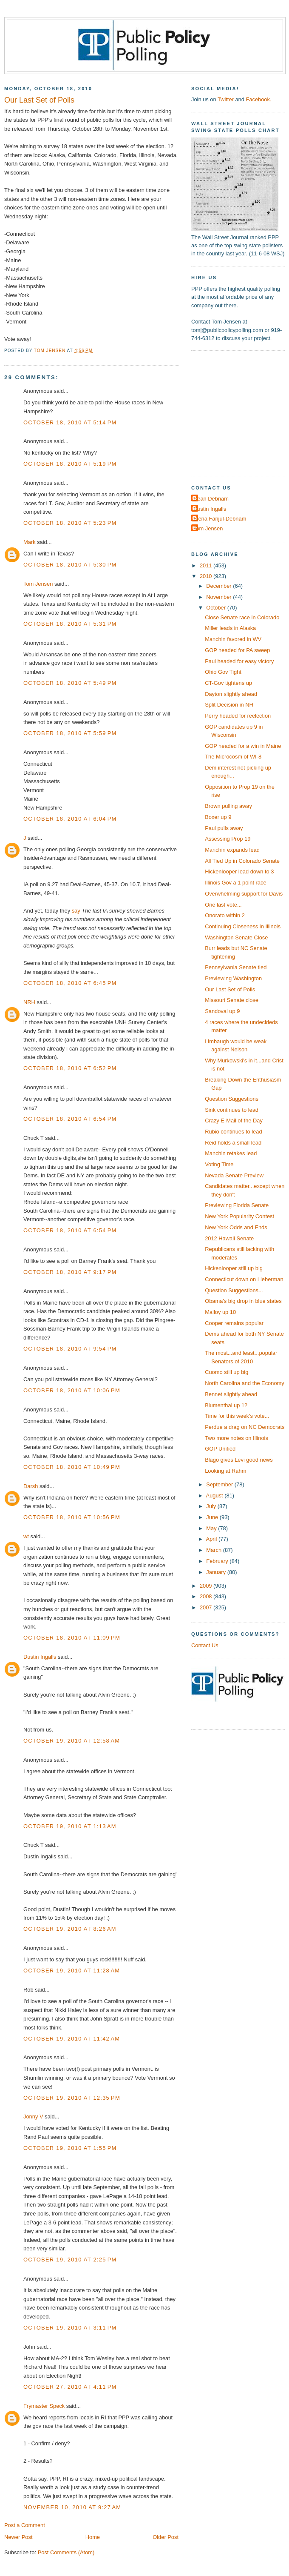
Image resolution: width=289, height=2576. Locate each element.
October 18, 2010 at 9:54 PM (70, 1348)
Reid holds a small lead (233, 1142)
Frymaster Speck (44, 2406)
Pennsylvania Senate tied (235, 967)
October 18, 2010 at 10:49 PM (71, 1467)
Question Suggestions (231, 1099)
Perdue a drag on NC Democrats (244, 1427)
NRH (29, 1002)
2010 (206, 576)
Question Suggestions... (234, 1290)
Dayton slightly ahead (231, 694)
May (212, 1528)
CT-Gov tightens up (228, 683)
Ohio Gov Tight (223, 672)
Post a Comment (24, 2525)
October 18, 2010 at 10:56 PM (71, 1517)
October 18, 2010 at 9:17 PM (70, 1272)
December (219, 586)
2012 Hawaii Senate (229, 1238)
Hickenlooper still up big (234, 1268)
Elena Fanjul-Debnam (219, 518)
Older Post (165, 2537)
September (220, 1484)
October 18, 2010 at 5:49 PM (70, 683)
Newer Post (18, 2537)
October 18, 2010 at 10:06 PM (71, 1390)
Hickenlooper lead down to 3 (239, 871)
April (212, 1539)
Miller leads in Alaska (230, 628)
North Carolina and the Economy (244, 1383)
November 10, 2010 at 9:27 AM (72, 2507)
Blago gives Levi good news (238, 1460)
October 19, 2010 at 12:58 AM (71, 1740)
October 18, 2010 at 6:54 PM (70, 1119)
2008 (206, 1596)
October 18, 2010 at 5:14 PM (70, 422)
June (212, 1517)
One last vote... (223, 905)
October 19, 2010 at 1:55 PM (70, 2148)
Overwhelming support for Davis (244, 893)
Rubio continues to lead (233, 1131)
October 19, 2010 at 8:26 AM (69, 1929)
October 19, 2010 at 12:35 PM (71, 2098)
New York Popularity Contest (239, 1216)
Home (92, 2537)
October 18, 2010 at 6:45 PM (70, 983)
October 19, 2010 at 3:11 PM (70, 2327)
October (216, 607)
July (211, 1506)
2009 (206, 1586)
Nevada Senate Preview (234, 1175)
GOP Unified (220, 1448)
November (219, 597)
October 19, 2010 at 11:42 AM (71, 2038)
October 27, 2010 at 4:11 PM (70, 2387)
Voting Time (219, 1164)
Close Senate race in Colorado (242, 617)
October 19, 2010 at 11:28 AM (71, 1970)
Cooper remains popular (234, 1323)
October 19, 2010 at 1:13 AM (69, 1826)
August (215, 1495)
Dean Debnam (211, 498)
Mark (29, 542)
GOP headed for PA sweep (237, 650)
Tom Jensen (38, 584)
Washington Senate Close (236, 937)
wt (26, 1536)
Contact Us (204, 1645)
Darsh (30, 1486)
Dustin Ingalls (39, 1657)
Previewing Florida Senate (237, 1205)
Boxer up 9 (218, 817)
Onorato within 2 (225, 915)
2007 (206, 1607)
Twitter (226, 99)
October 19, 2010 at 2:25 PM (70, 2259)
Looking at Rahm (225, 1471)
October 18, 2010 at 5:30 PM (70, 564)
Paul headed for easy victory (239, 661)
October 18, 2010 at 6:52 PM (70, 1068)
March (214, 1550)
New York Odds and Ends (236, 1227)
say (76, 910)
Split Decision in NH (229, 704)
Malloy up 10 (220, 1312)
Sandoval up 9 (222, 1011)
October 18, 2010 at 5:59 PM (70, 733)
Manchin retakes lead (231, 1153)
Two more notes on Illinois (236, 1438)
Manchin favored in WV (233, 639)
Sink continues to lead (231, 1110)
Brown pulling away (228, 806)
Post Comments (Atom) (66, 2552)
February (218, 1561)
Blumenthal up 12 (226, 1405)
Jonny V (33, 2116)
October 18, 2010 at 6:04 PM (70, 819)
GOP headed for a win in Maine (243, 746)
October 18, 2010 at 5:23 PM (70, 523)
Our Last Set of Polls (230, 989)
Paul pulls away (224, 828)
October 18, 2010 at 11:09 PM (71, 1637)
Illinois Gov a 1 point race (235, 882)
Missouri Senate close (231, 1000)
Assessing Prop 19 (227, 839)
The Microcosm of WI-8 (233, 756)
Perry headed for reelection (238, 716)
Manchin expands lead (232, 850)
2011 (206, 565)
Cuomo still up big (226, 1372)
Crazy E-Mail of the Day (234, 1120)
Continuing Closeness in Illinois (242, 926)
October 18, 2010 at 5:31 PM (70, 624)
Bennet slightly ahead (231, 1394)
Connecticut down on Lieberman (244, 1279)
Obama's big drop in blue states (243, 1301)
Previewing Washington (233, 978)
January (216, 1572)
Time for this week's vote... (237, 1416)
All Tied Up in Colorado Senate (242, 861)
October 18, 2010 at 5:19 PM (70, 464)
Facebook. (258, 99)
